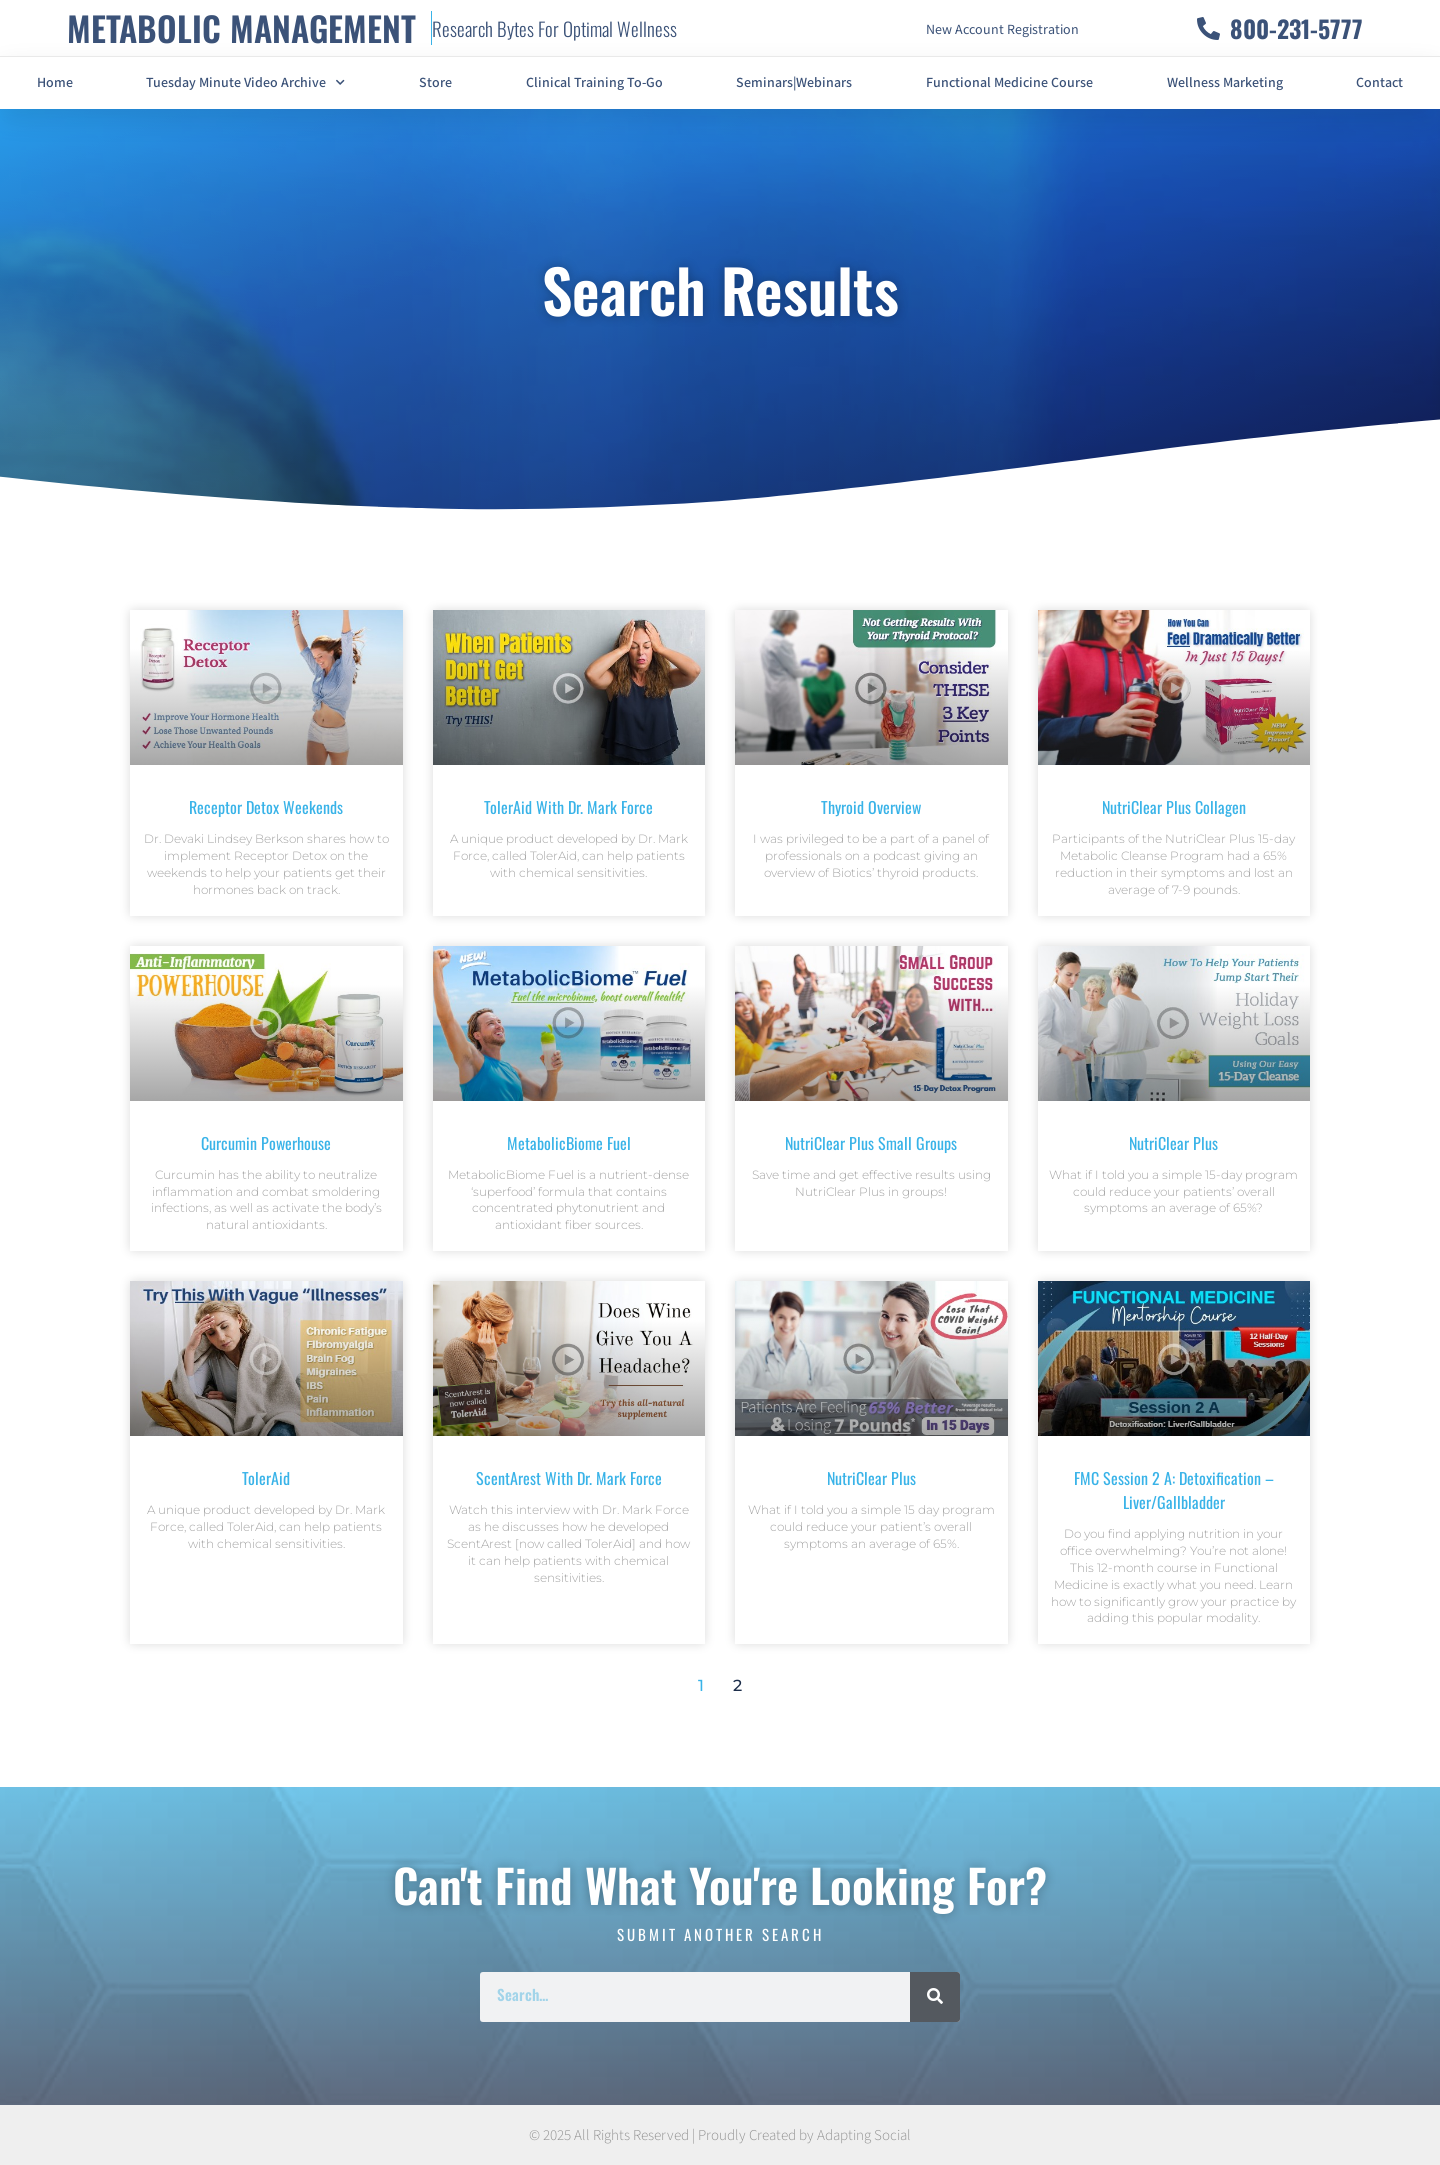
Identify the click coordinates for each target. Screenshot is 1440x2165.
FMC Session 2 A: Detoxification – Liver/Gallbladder (1174, 1490)
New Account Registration (1002, 30)
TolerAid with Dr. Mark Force (568, 807)
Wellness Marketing (1225, 83)
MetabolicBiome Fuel (569, 1143)
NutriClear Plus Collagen (1174, 807)
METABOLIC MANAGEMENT (241, 27)
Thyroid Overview (871, 807)
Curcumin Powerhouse (266, 1143)
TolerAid (266, 1478)
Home (55, 83)
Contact (1379, 83)
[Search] (935, 1997)
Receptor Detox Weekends (266, 807)
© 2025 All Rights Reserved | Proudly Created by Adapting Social (720, 2135)
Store (435, 83)
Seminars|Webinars (794, 83)
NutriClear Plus (1173, 1143)
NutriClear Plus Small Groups (871, 1143)
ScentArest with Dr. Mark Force (569, 1478)
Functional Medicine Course (1009, 83)
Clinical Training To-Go (594, 83)
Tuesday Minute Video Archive (245, 83)
